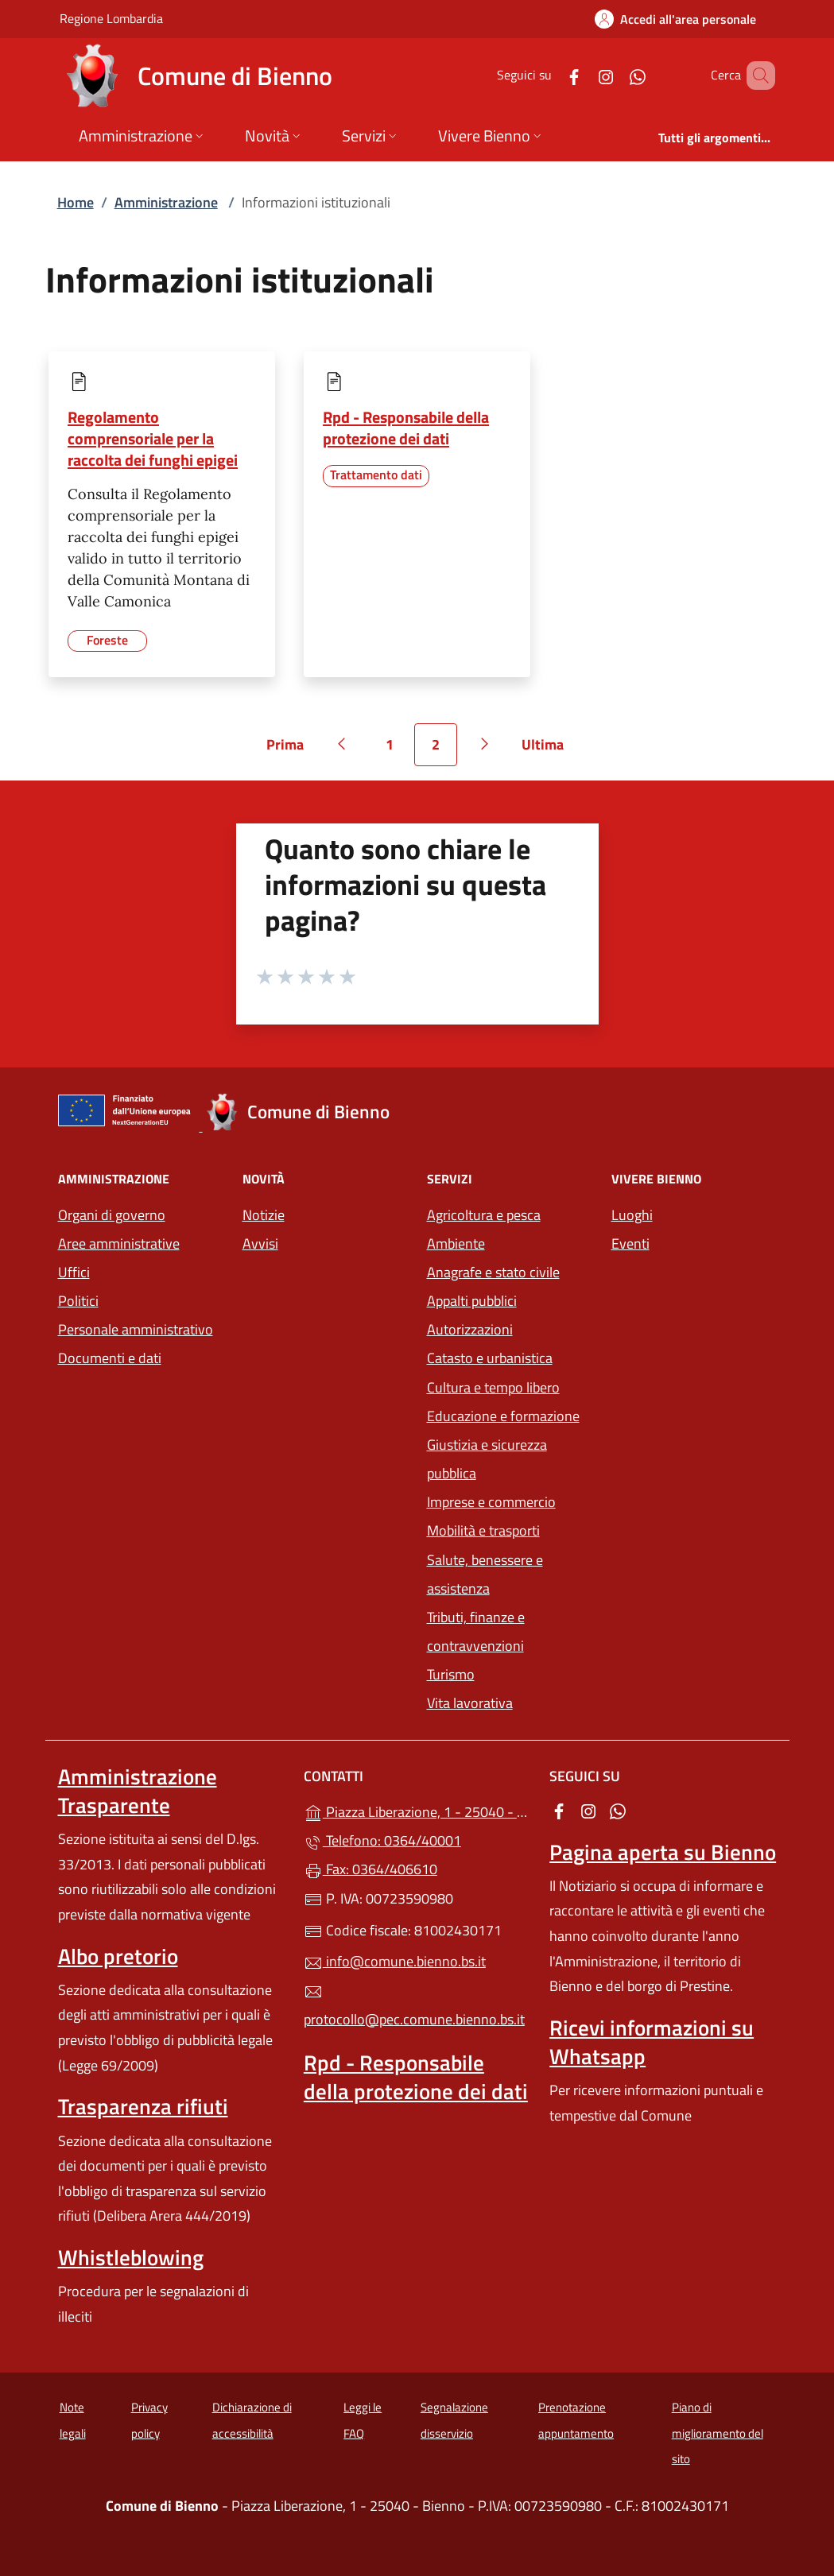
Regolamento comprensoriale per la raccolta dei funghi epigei (153, 438)
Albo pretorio (118, 1956)
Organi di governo (111, 1215)
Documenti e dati (109, 1358)
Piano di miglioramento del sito (717, 2433)
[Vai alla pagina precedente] (341, 744)
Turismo (451, 1674)
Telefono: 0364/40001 (382, 1840)
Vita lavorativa (470, 1703)
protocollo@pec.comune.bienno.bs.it (414, 2006)
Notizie (263, 1215)
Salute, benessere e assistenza (485, 1574)
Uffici (74, 1272)
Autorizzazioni (470, 1329)
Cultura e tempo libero (493, 1387)
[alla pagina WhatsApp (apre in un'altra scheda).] (614, 75)
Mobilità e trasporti (483, 1530)
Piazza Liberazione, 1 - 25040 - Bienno (417, 1810)
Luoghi (632, 1215)
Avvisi (260, 1243)
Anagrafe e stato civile (493, 1272)
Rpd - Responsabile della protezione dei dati (406, 428)
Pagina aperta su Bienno (662, 1852)
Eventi (630, 1243)
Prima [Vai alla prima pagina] (290, 750)
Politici (78, 1300)
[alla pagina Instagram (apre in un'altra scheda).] (583, 75)
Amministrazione (166, 202)
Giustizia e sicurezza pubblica (487, 1459)
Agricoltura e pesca (484, 1215)
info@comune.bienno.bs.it (395, 1961)
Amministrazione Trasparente (137, 1791)
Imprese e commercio (491, 1502)
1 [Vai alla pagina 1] (398, 750)
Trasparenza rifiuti (143, 2106)
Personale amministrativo (135, 1329)
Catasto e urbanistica (490, 1358)
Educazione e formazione (503, 1416)
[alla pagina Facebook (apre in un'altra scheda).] (551, 75)
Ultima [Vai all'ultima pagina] (548, 750)
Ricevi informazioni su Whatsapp (651, 2042)
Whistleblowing (131, 2257)
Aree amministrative (119, 1243)
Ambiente (456, 1243)
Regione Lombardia (111, 18)
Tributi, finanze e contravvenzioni (476, 1631)
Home (75, 202)
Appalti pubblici (472, 1300)
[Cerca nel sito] (756, 75)
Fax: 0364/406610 (370, 1869)
